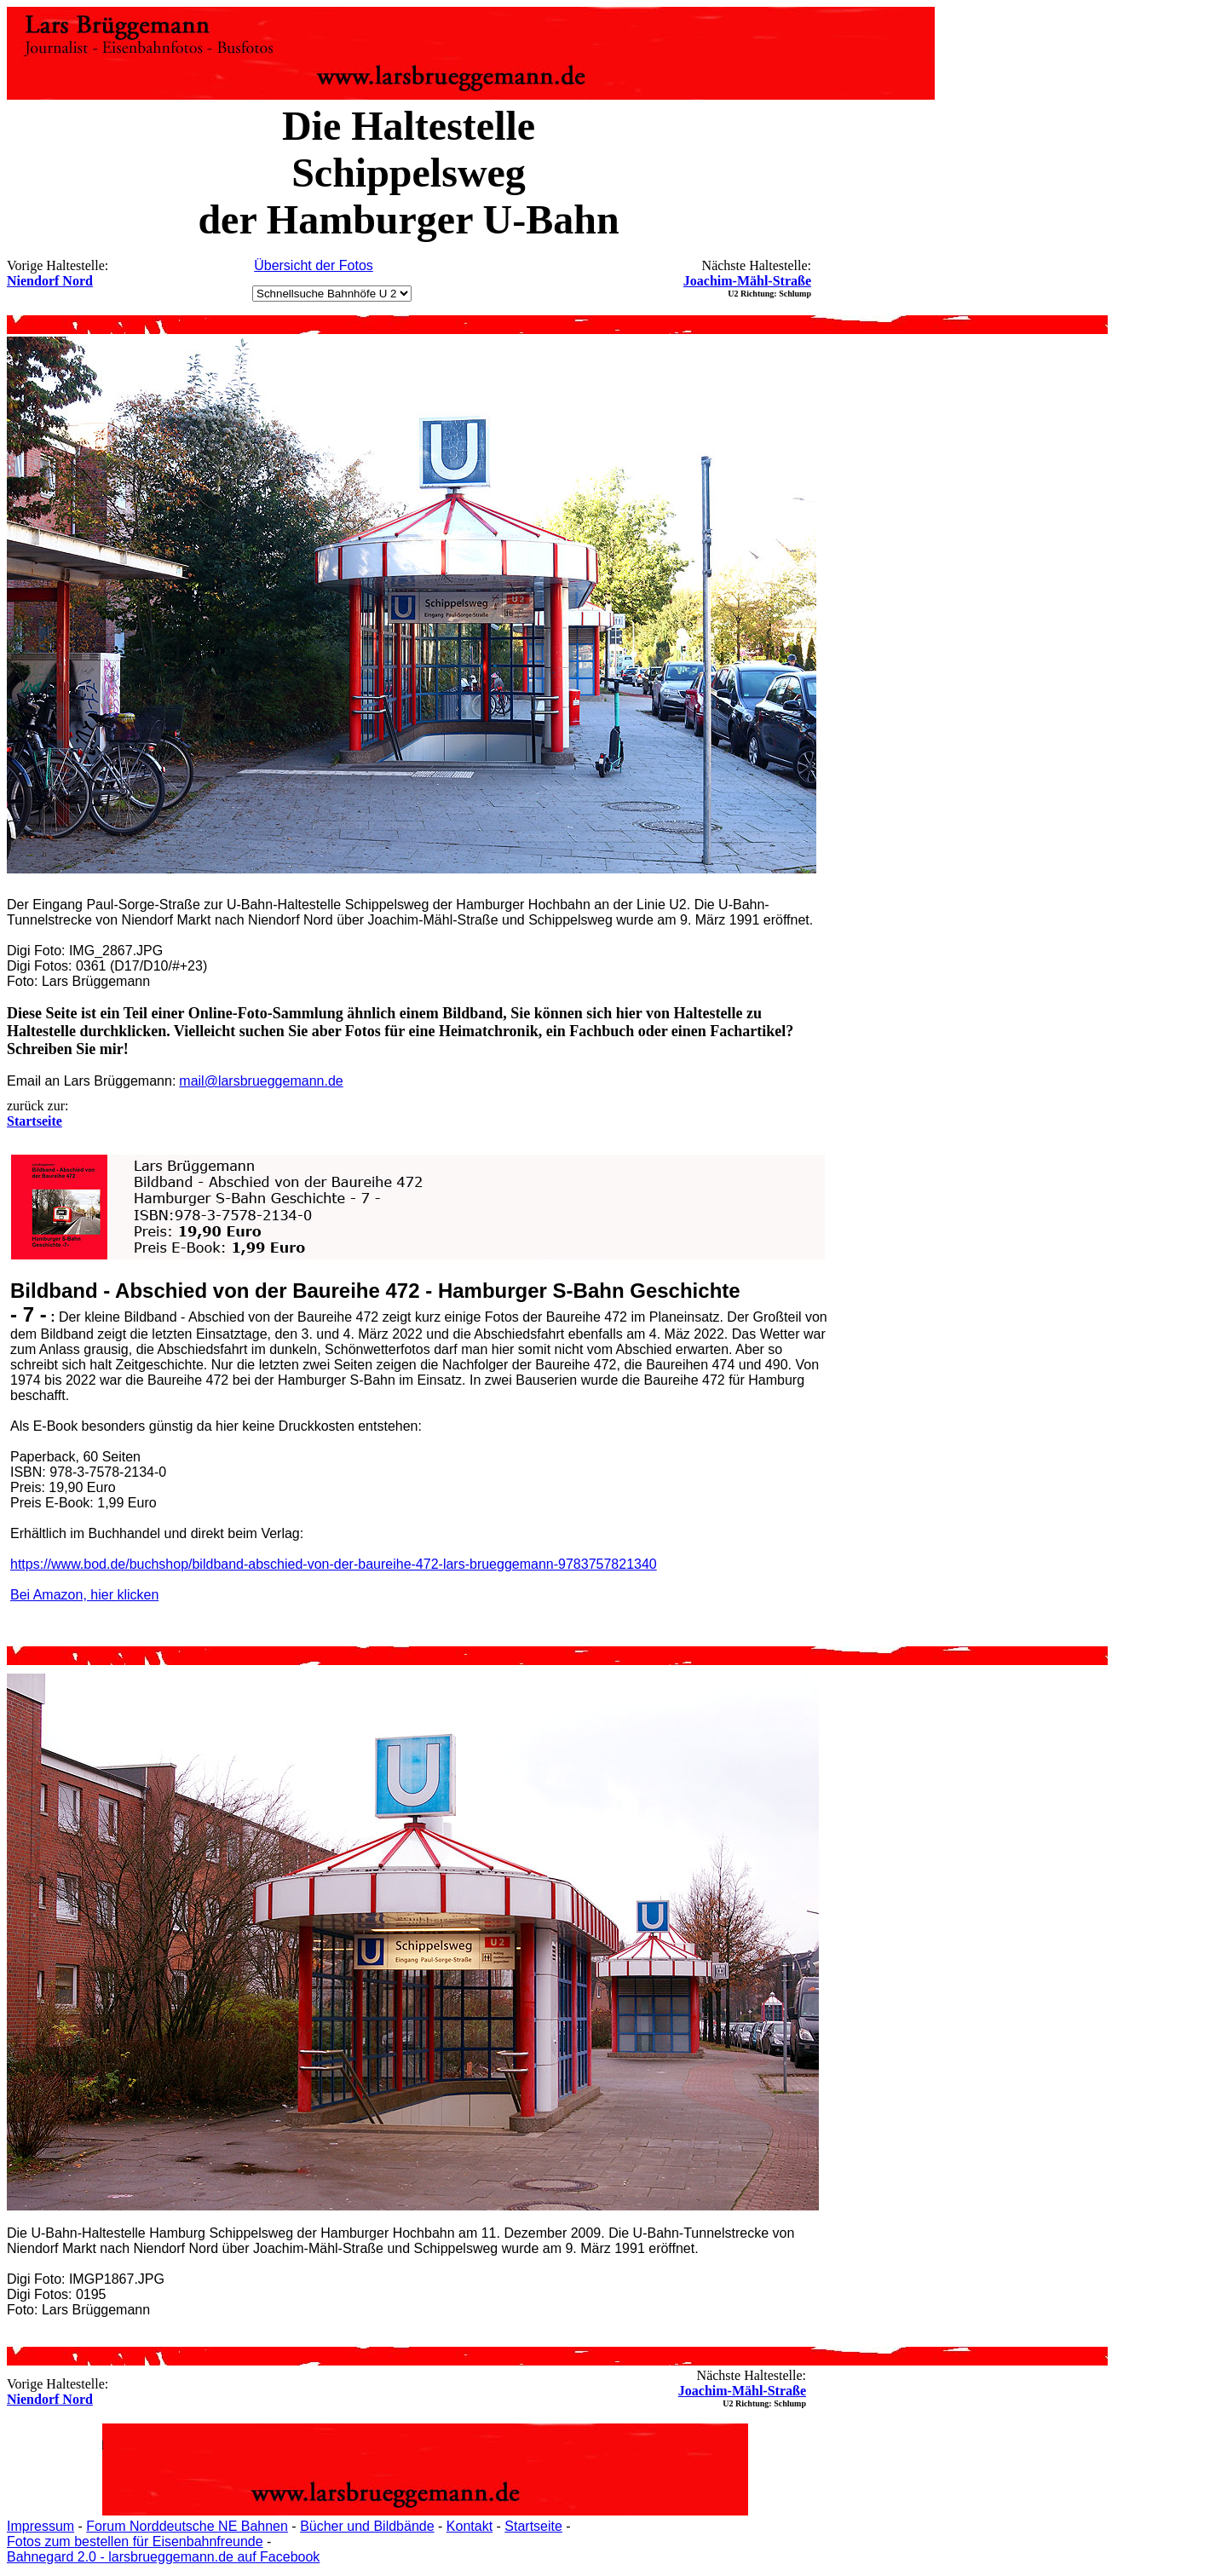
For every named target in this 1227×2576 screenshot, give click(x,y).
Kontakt (469, 2526)
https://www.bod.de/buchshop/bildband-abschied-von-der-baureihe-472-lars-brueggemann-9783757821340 (333, 1564)
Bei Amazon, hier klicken (84, 1595)
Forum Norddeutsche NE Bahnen (187, 2526)
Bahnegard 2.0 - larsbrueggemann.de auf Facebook (163, 2557)
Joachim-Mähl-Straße (747, 281)
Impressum (40, 2526)
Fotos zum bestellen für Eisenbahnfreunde (135, 2541)
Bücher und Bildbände (367, 2526)
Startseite (533, 2526)
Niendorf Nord (50, 281)
